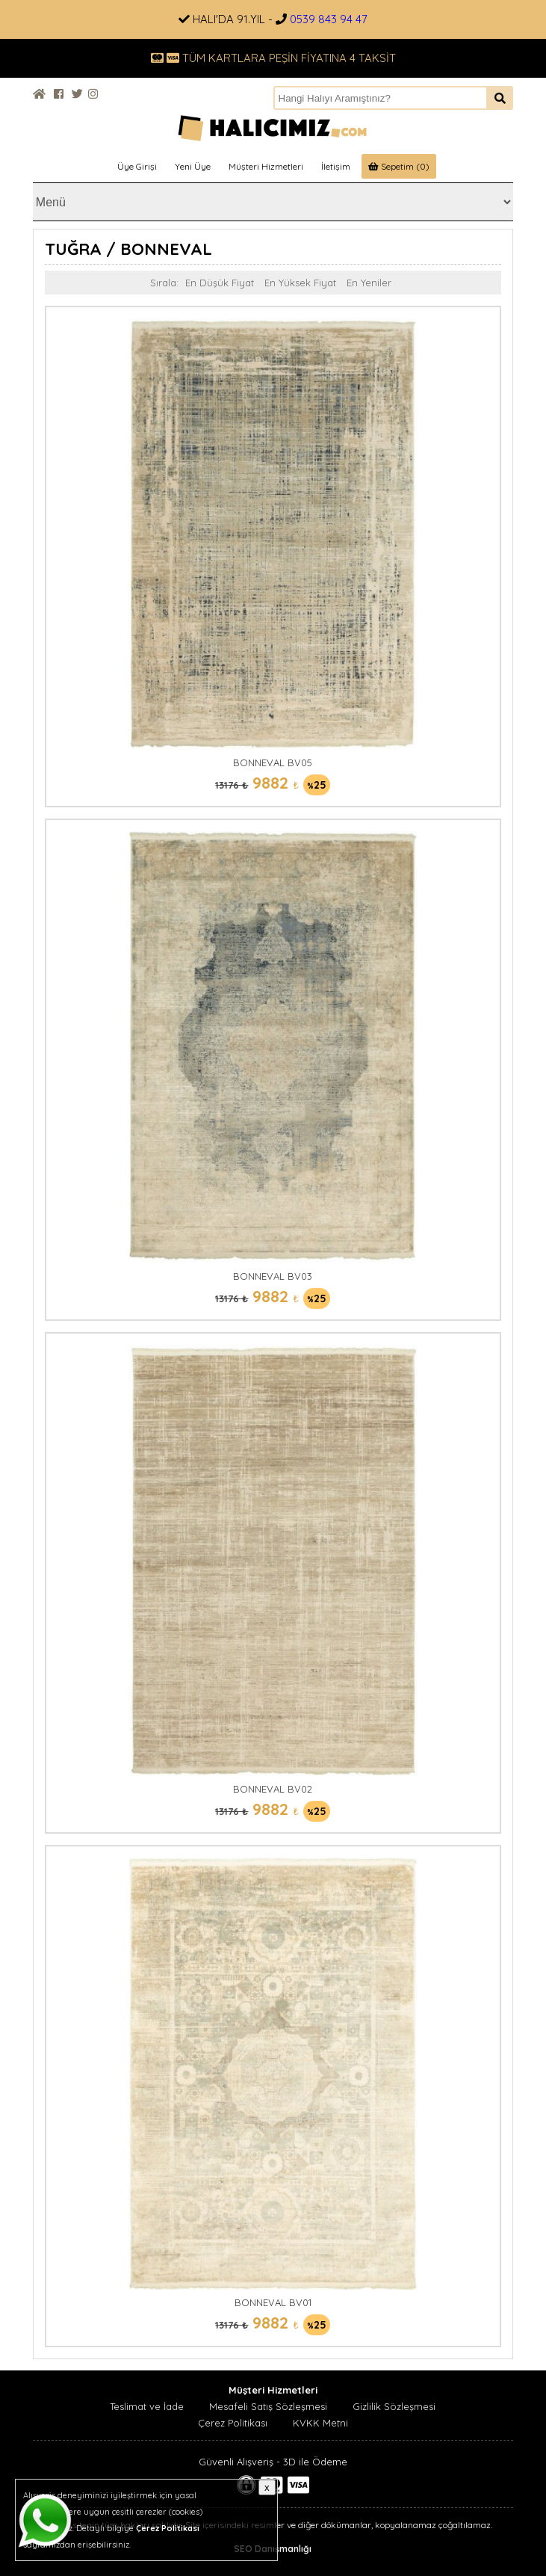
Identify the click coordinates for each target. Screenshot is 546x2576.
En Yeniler (369, 283)
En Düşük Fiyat (219, 283)
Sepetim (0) (398, 166)
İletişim (335, 166)
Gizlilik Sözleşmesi (394, 2406)
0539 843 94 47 (328, 19)
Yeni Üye (193, 166)
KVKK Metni (320, 2423)
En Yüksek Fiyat (300, 283)
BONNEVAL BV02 (272, 1789)
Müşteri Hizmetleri (266, 166)
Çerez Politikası (232, 2423)
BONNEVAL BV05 (272, 762)
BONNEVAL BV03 (272, 1276)
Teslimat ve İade (147, 2406)
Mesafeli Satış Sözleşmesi (268, 2406)
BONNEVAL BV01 (273, 2302)
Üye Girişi (137, 166)
